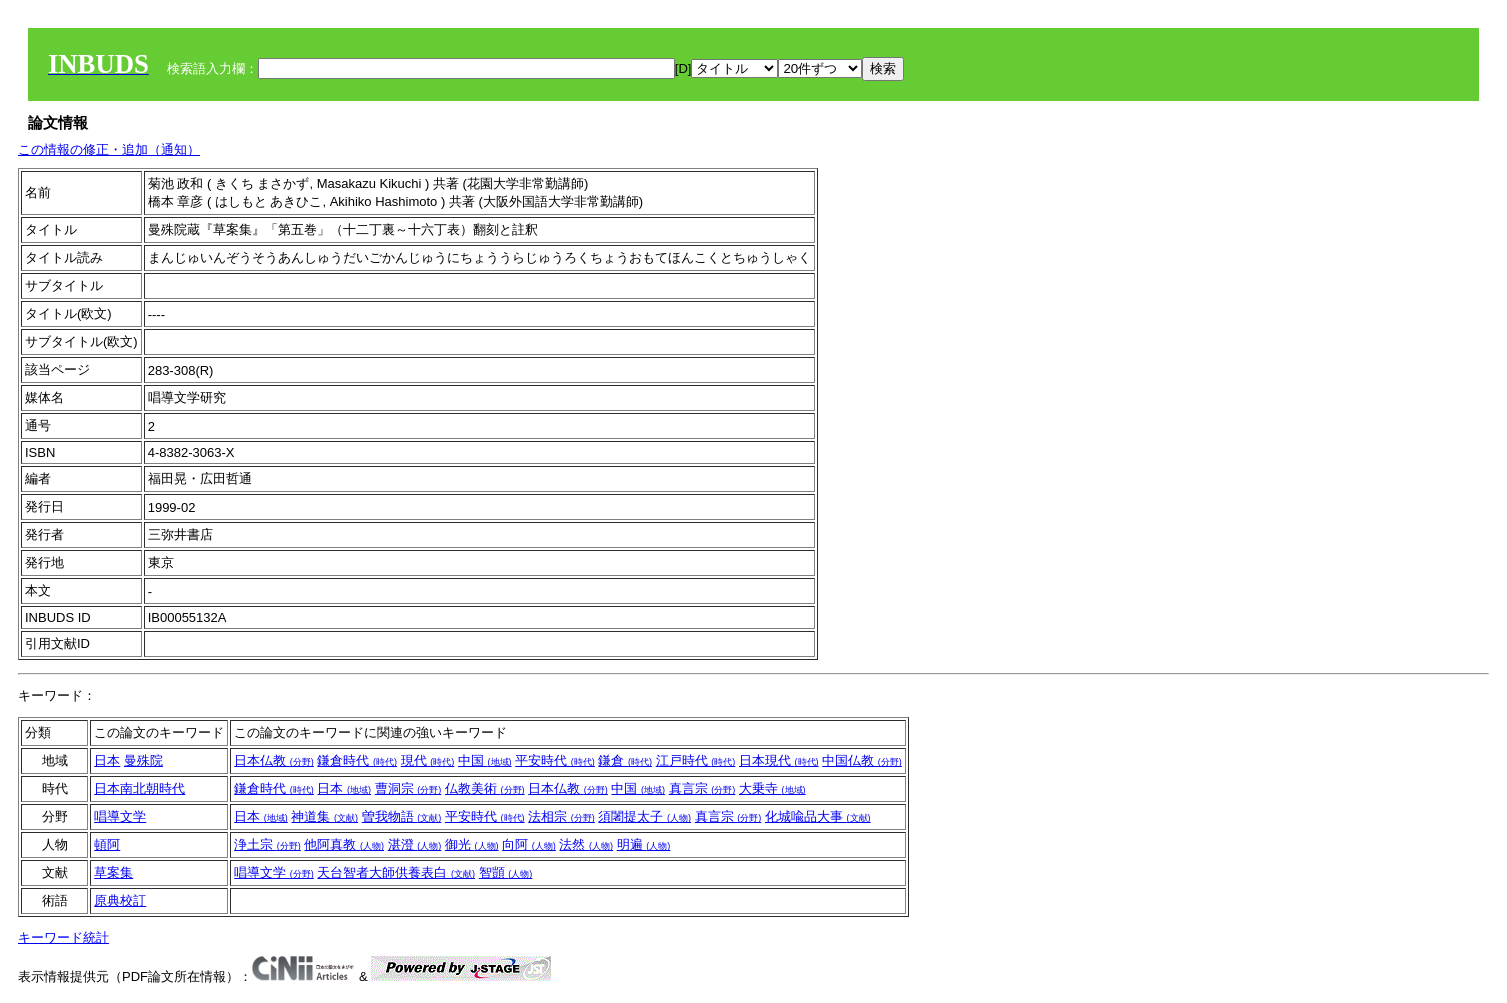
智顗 (506, 872)
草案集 (113, 872)
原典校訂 (120, 900)
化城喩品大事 (818, 816)
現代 (428, 760)
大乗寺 (772, 788)
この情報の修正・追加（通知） (109, 149)
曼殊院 (143, 760)
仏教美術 (485, 788)
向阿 (529, 844)
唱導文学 (120, 816)
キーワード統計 (63, 937)
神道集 (324, 816)
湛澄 (415, 844)
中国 (485, 760)
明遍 (644, 844)
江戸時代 (696, 760)
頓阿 (107, 844)
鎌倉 (625, 760)
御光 (472, 844)
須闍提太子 (644, 816)
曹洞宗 (408, 788)
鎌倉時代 (357, 760)
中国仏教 (862, 760)
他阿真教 (344, 844)
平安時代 (555, 760)
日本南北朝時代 (139, 788)
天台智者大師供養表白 (396, 872)
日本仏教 (274, 760)
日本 (107, 760)
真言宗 (702, 788)
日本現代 (779, 760)
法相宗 (561, 816)
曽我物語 (402, 816)
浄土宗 (267, 844)
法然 (586, 844)
